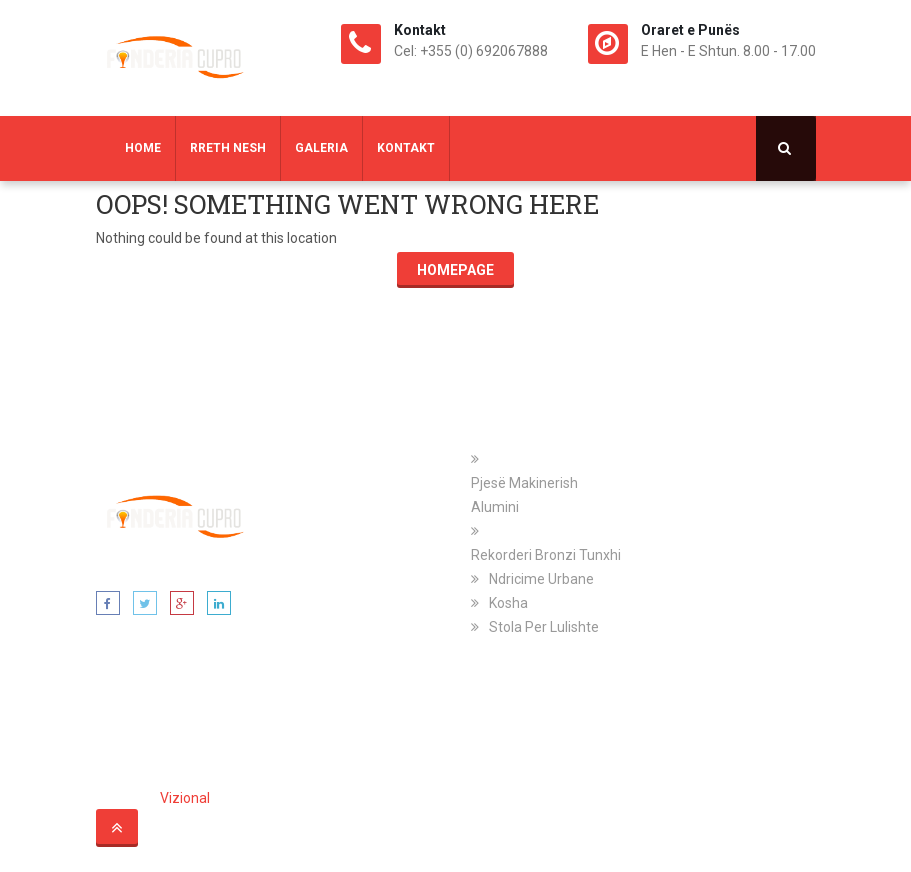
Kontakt (406, 148)
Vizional (185, 798)
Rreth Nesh (228, 148)
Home (143, 148)
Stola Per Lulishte (544, 627)
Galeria (321, 148)
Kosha (508, 603)
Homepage (455, 270)
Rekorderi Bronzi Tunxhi (546, 555)
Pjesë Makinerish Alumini (524, 495)
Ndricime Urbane (541, 579)
